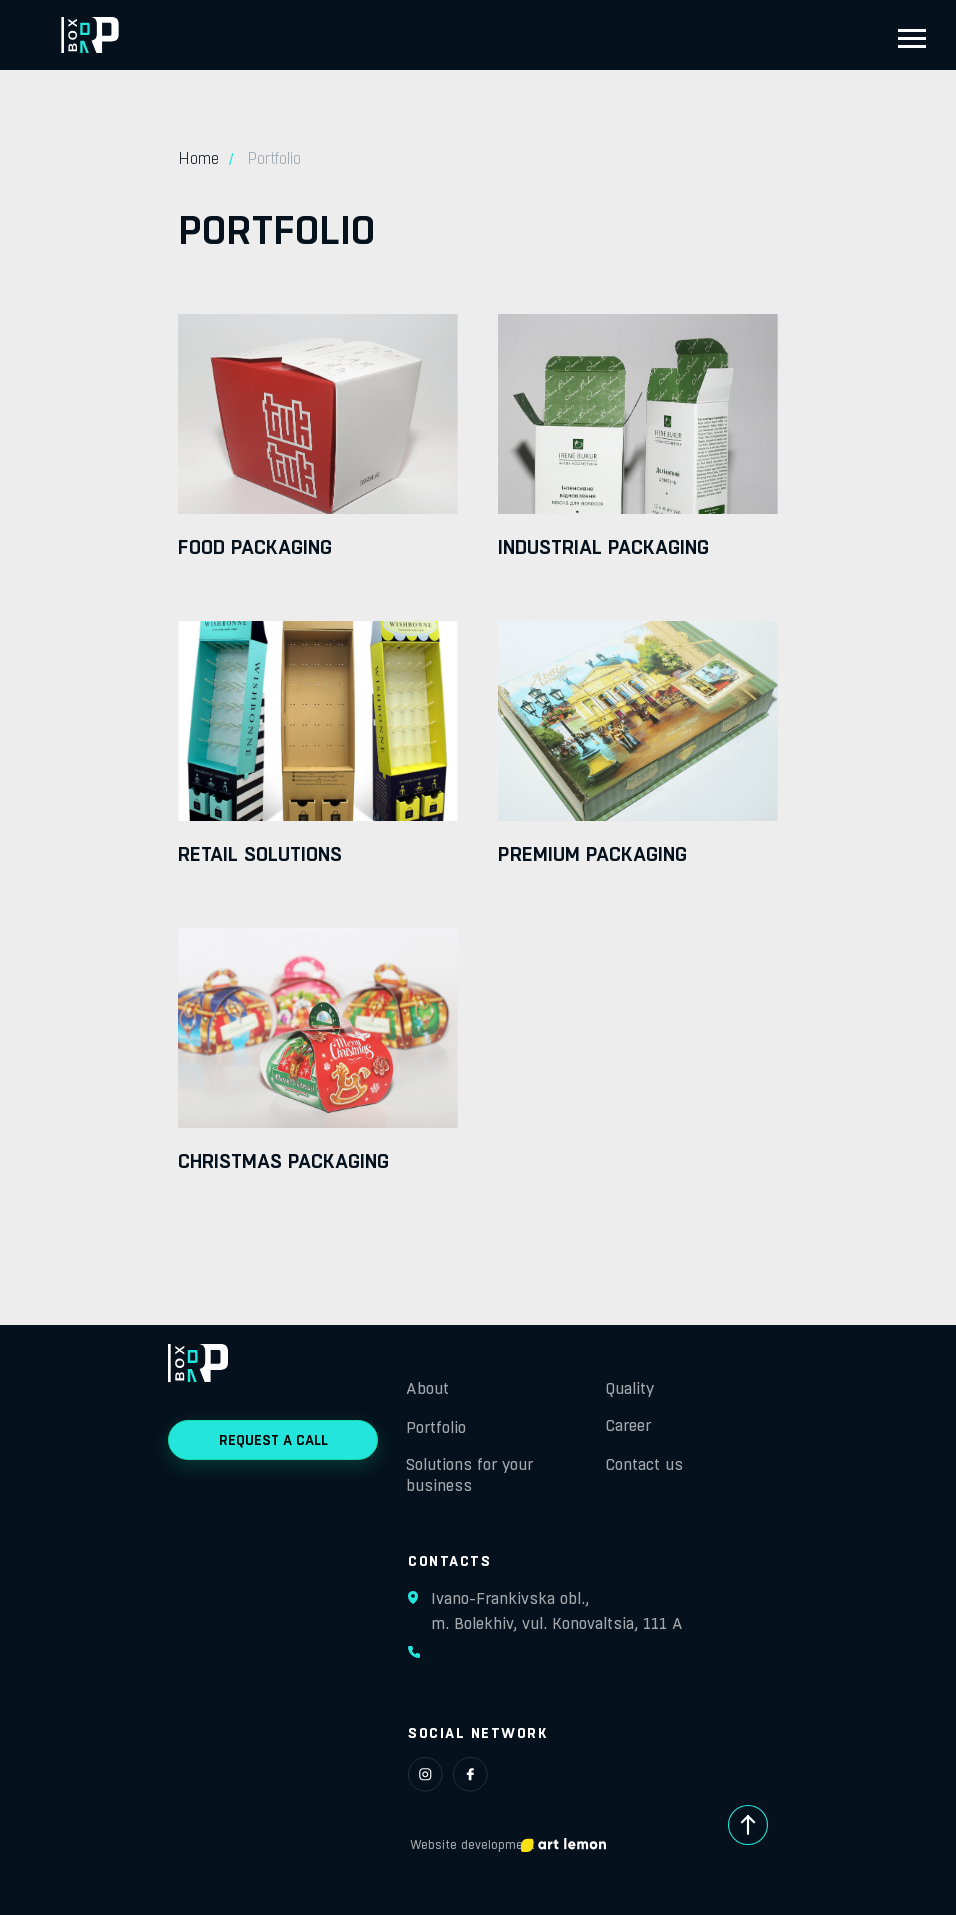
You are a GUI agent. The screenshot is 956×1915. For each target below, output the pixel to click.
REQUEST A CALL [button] (273, 1440)
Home (198, 159)
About (427, 1388)
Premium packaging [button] (592, 854)
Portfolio (436, 1427)
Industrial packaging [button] (603, 547)
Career (628, 1425)
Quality (630, 1388)
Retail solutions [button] (260, 854)
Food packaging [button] (255, 547)
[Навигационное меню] (912, 39)
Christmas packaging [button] (283, 1161)
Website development (472, 1845)
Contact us (644, 1464)
